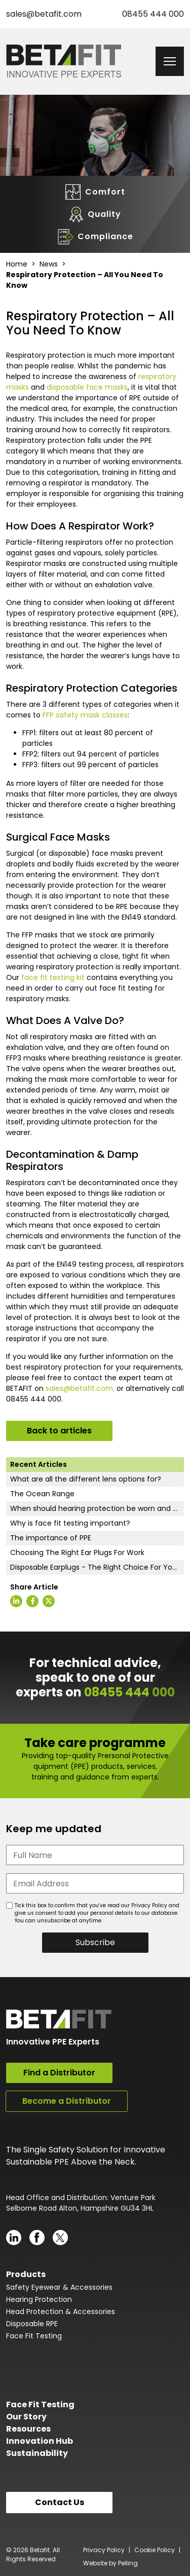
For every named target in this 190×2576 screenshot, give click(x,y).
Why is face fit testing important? (70, 1523)
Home (16, 264)
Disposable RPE (32, 2324)
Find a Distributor (59, 2072)
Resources (28, 2429)
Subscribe (95, 1942)
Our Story (26, 2416)
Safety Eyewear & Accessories (59, 2287)
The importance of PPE (50, 1538)
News (49, 264)
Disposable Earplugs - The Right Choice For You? (95, 1567)
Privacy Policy (104, 2550)
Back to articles (59, 1430)
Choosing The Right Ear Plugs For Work (77, 1552)
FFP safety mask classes (85, 715)
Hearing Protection (39, 2299)
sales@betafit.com (44, 14)
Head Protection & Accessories (60, 2311)
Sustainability (37, 2453)
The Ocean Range (42, 1494)
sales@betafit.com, (80, 1388)
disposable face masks (87, 387)
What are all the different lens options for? (85, 1479)
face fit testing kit (53, 977)
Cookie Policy (154, 2550)
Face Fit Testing (34, 2336)
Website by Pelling (110, 2563)
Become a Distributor (66, 2101)
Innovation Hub (39, 2441)
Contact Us (59, 2502)
